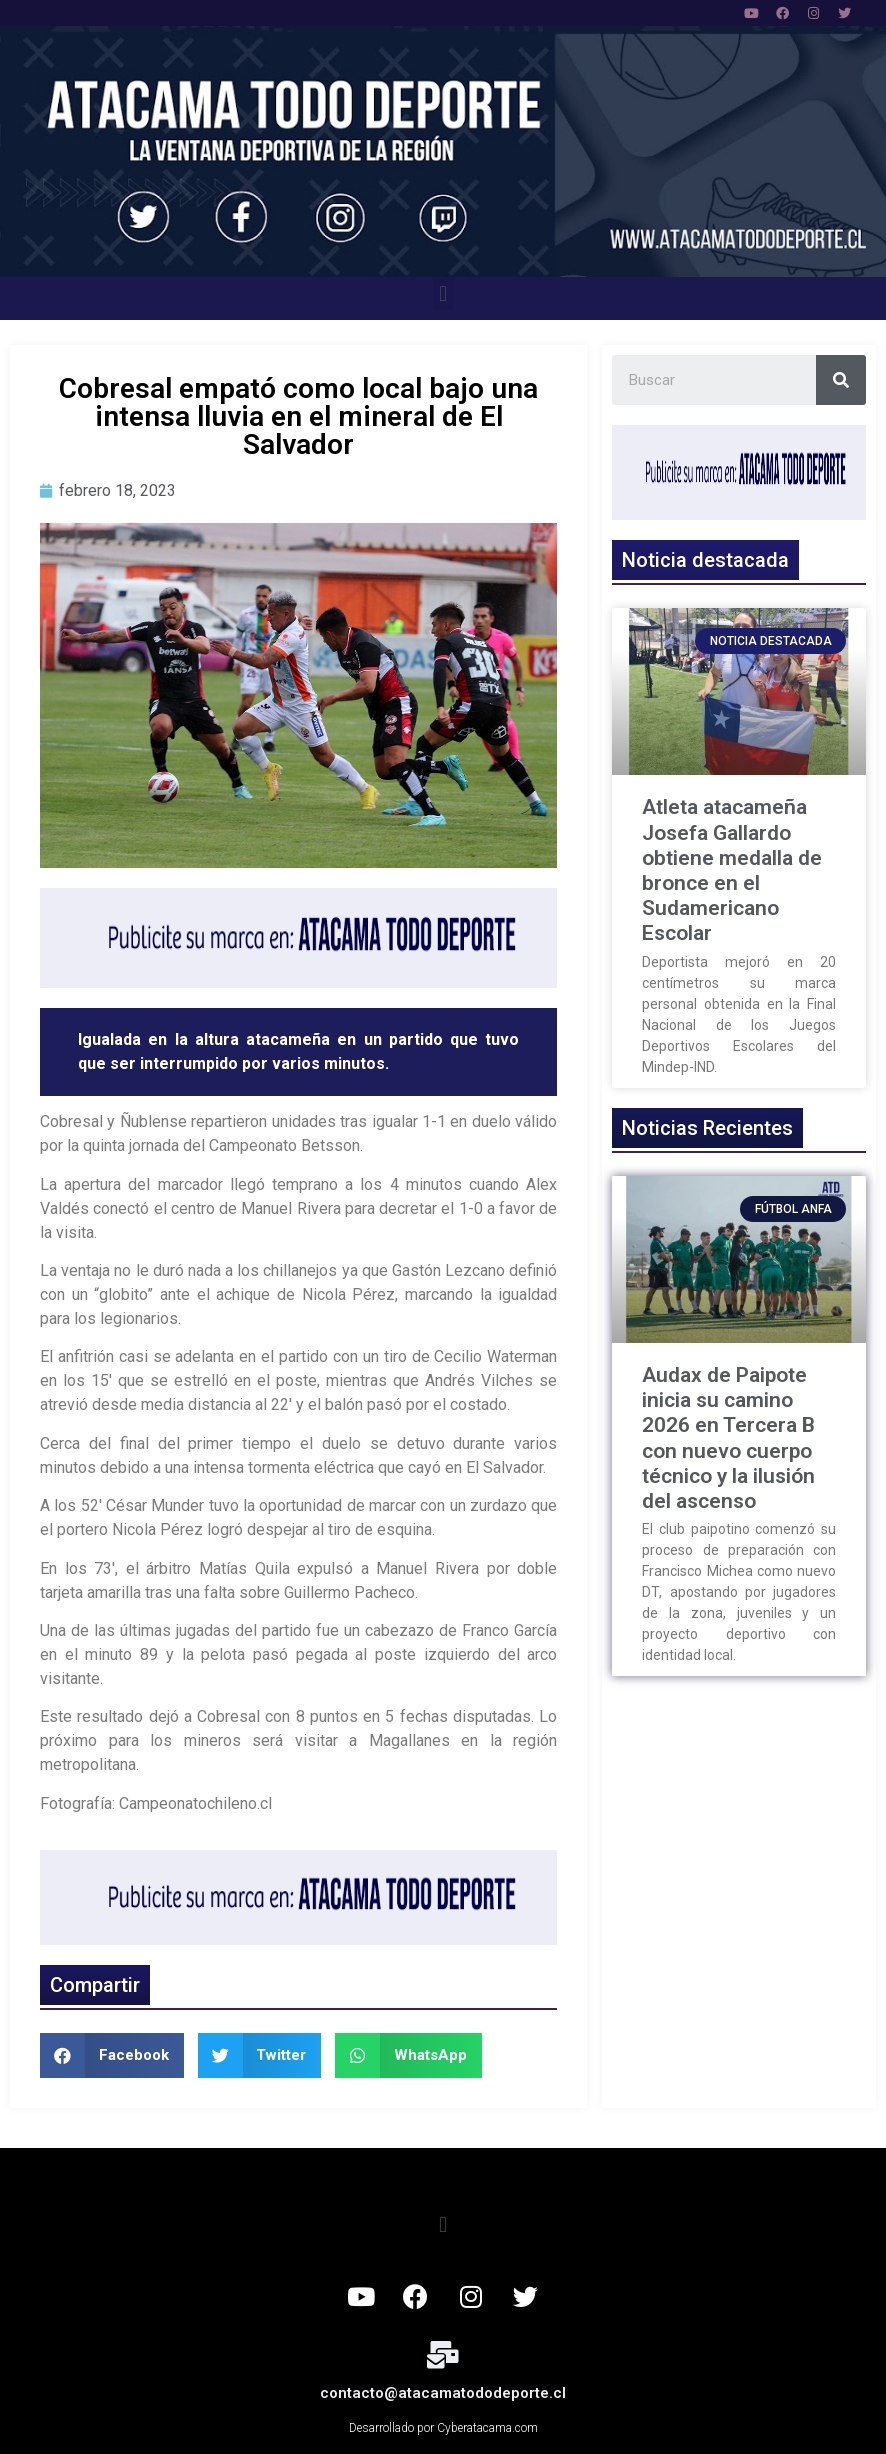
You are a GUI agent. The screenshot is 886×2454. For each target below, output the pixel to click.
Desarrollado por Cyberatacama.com (443, 2428)
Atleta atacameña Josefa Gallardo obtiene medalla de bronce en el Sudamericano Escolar (732, 870)
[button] (442, 293)
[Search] (841, 380)
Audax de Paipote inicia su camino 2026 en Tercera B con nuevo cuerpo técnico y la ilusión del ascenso (728, 1438)
